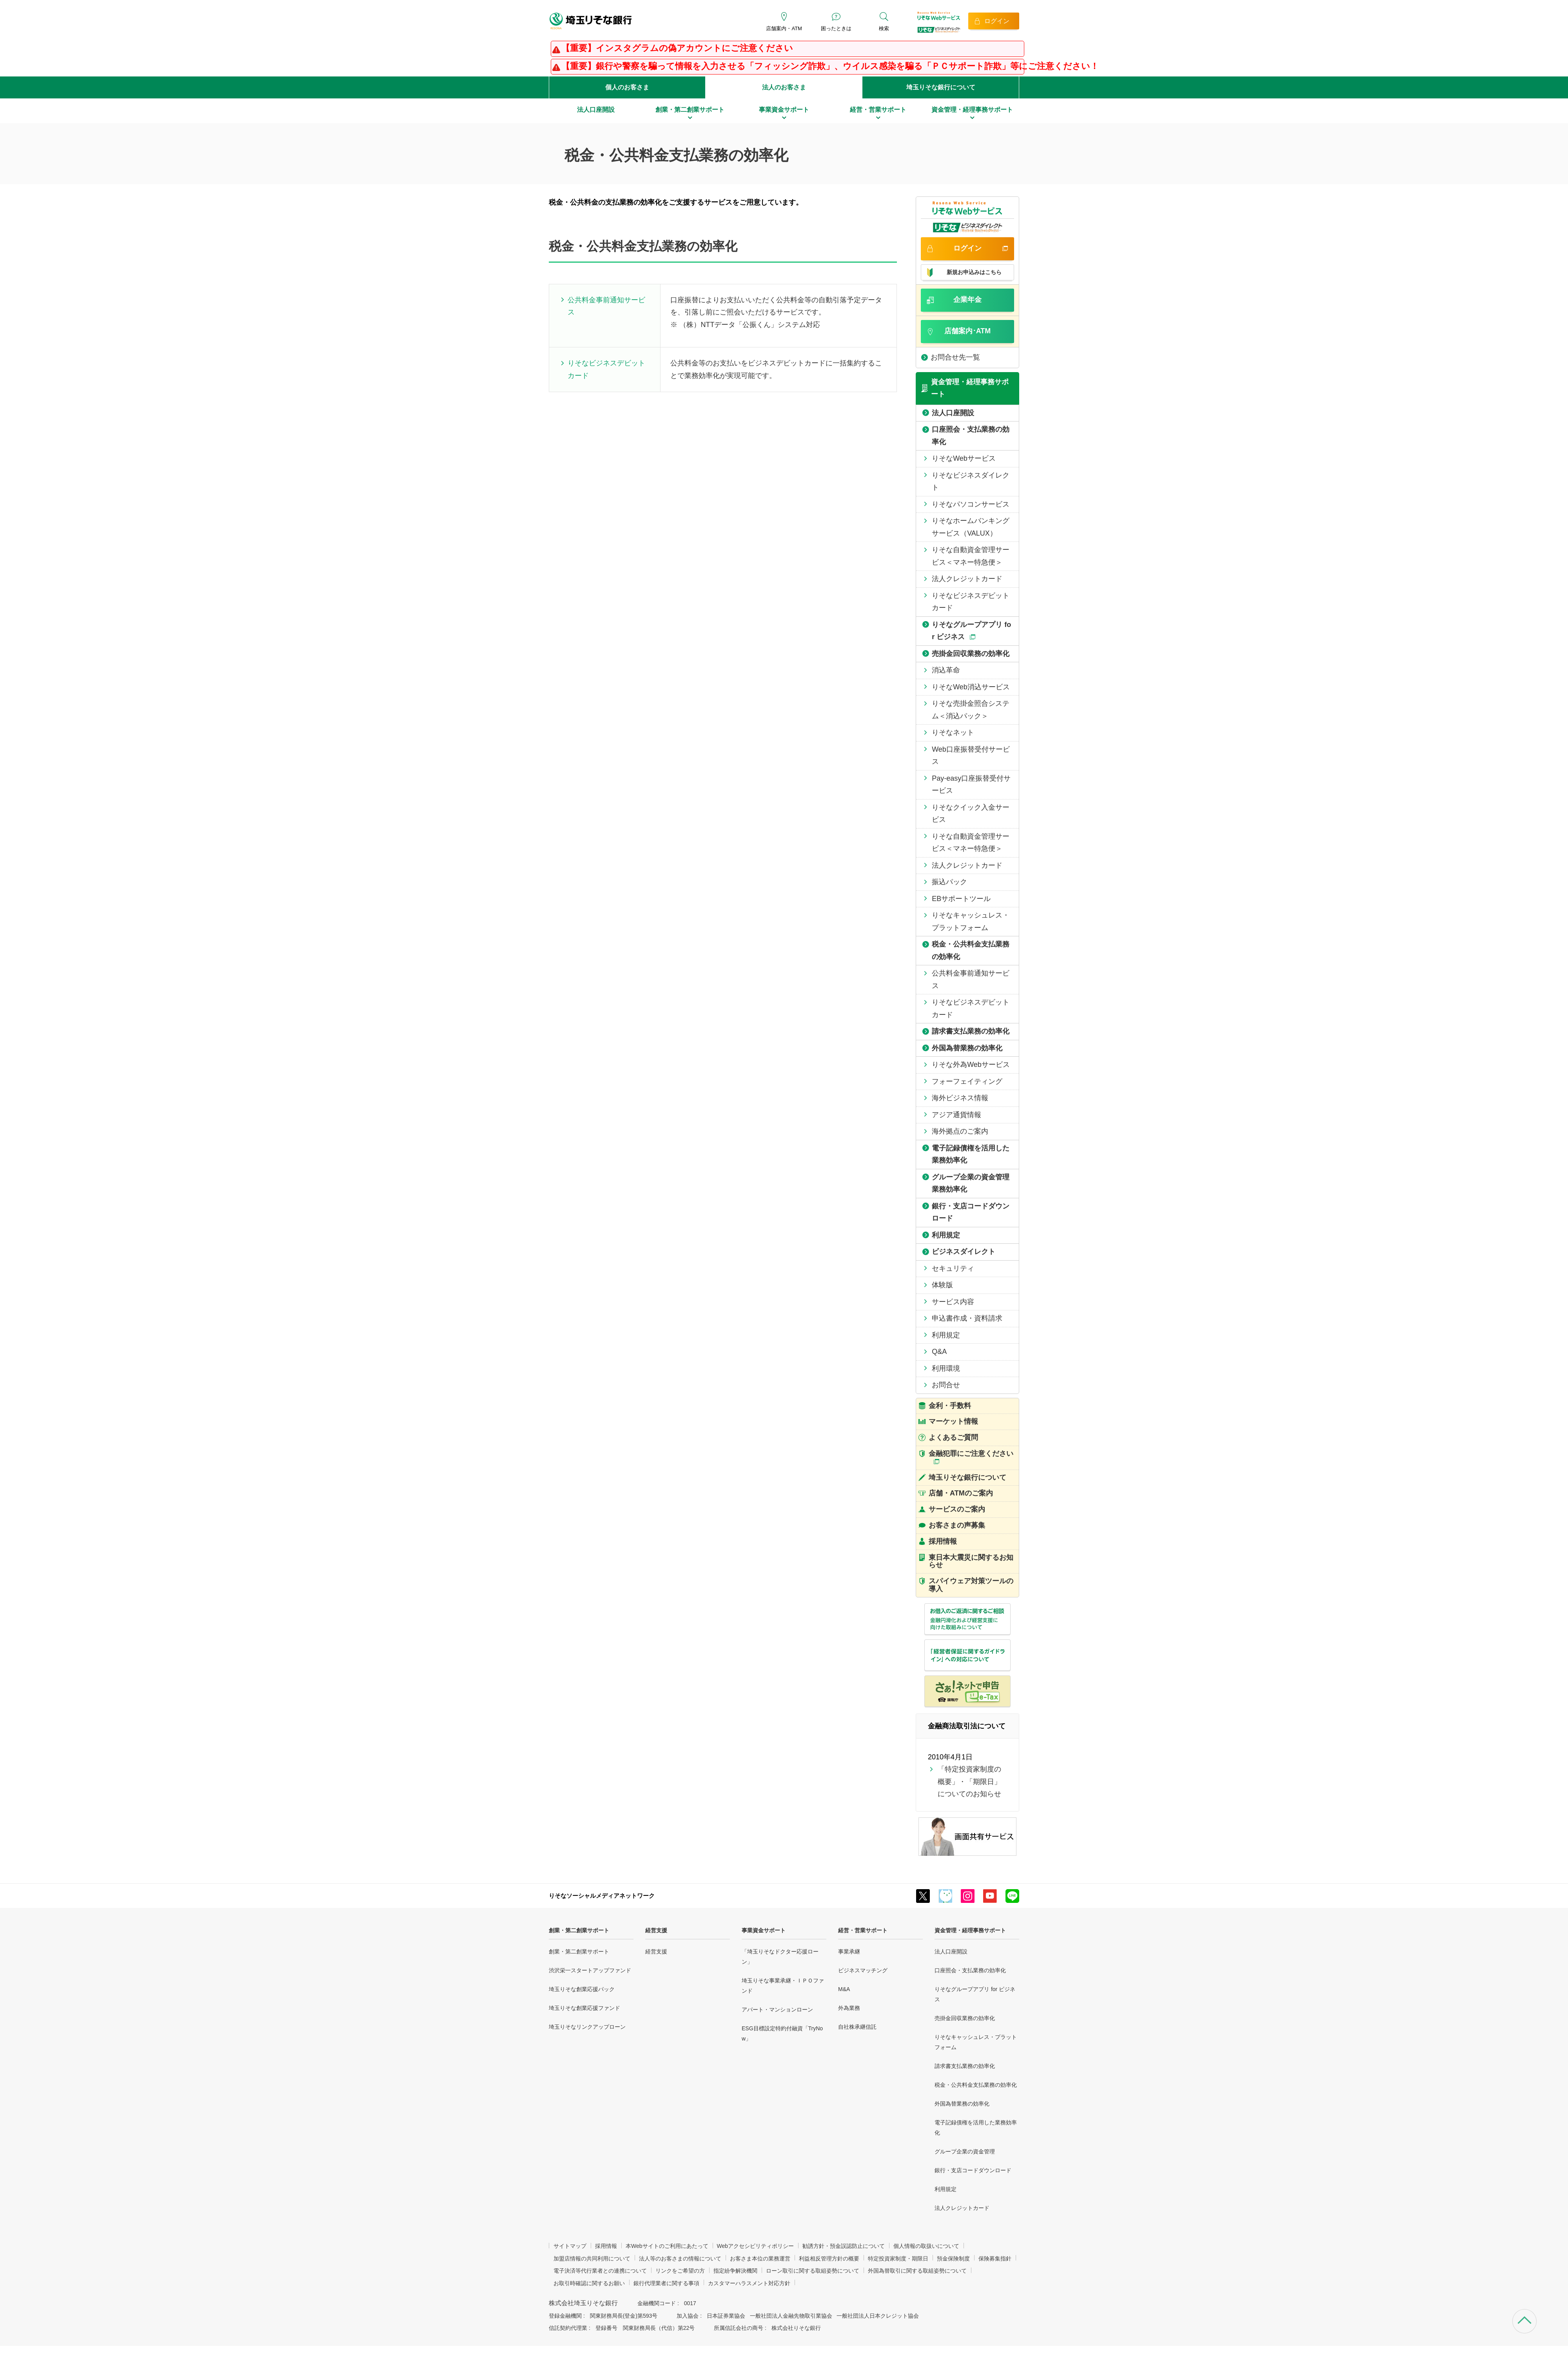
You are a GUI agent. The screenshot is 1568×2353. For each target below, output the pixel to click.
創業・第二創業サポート (579, 1930)
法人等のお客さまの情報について (680, 2258)
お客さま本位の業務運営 (760, 2258)
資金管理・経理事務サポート (970, 1930)
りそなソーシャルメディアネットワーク (602, 1895)
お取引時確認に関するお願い (589, 2283)
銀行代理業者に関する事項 (666, 2283)
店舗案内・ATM (784, 28)
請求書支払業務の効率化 (965, 2066)
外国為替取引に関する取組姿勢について (917, 2271)
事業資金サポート (764, 1930)
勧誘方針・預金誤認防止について (843, 2246)
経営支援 (656, 1930)
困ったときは (836, 28)
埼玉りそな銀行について (940, 87)
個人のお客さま (627, 87)
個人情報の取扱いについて (926, 2246)
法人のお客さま (784, 87)
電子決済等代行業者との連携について (600, 2271)
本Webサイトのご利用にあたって (667, 2246)
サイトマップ (570, 2246)
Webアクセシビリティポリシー (755, 2246)
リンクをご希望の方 (680, 2271)
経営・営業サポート (862, 1930)
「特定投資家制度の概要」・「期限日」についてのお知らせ (969, 1781)
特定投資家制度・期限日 (898, 2258)
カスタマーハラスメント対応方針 (749, 2283)
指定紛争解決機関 (735, 2271)
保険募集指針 (994, 2258)
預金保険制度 (953, 2258)
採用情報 (606, 2246)
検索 (884, 28)
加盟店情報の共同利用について (592, 2258)
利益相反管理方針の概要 (829, 2258)
